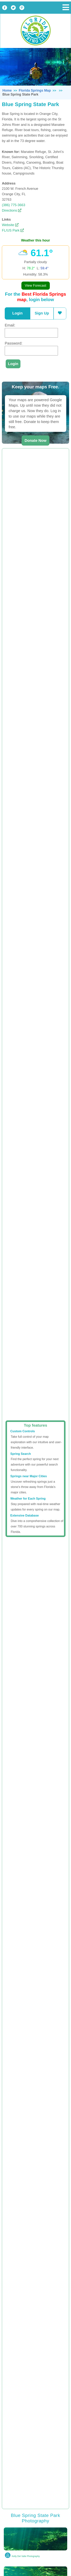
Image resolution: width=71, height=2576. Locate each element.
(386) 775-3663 (13, 205)
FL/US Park (13, 230)
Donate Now (36, 440)
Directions (11, 210)
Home (7, 90)
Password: (13, 343)
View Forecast (35, 285)
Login (17, 313)
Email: (10, 325)
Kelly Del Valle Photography (26, 2556)
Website (10, 225)
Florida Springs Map (35, 90)
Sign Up (42, 313)
